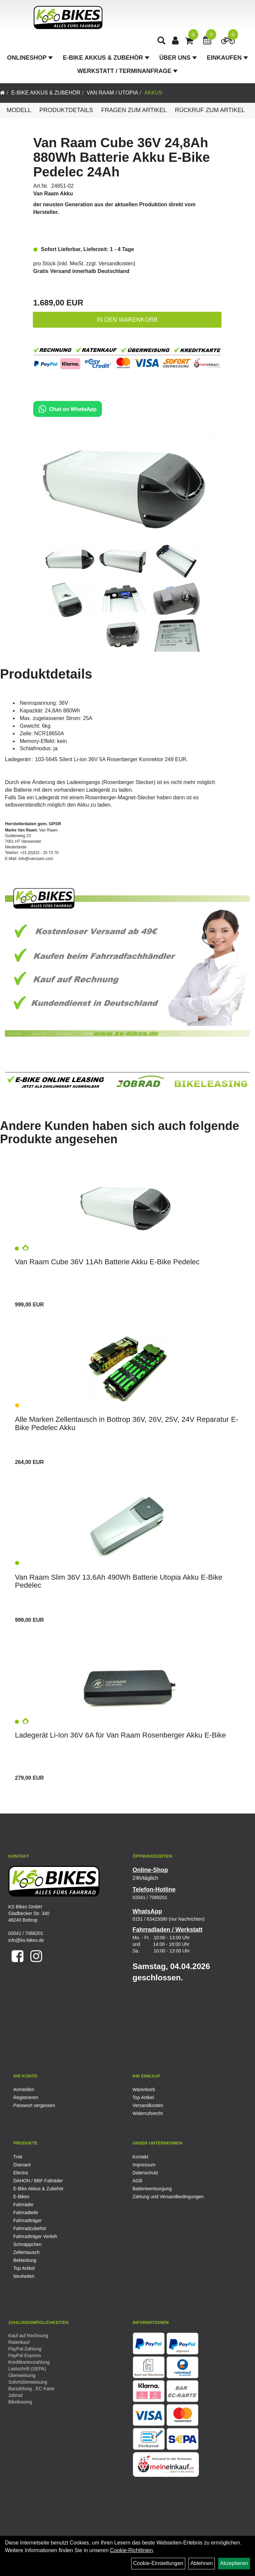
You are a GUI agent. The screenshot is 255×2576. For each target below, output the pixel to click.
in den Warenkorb (127, 319)
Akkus (153, 93)
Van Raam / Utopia (112, 93)
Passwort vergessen (34, 2105)
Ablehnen (201, 2563)
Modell (19, 110)
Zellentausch (26, 2252)
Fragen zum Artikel (134, 110)
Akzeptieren (234, 2563)
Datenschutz (145, 2172)
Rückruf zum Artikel (210, 110)
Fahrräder (23, 2204)
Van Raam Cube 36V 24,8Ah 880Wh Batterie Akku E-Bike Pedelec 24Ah (121, 157)
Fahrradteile (25, 2212)
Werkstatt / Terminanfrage (127, 71)
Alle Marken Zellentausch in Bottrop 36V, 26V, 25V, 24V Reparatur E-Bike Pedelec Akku (126, 1423)
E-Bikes (21, 2196)
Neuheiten (24, 2276)
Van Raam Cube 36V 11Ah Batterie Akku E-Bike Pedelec (107, 1262)
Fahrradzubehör (29, 2228)
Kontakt (140, 2156)
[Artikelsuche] (162, 41)
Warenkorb (143, 2089)
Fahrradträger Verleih (35, 2236)
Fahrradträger (27, 2220)
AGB (137, 2180)
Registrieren (25, 2097)
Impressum (143, 2164)
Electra (20, 2172)
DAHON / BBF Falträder (38, 2180)
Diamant (22, 2164)
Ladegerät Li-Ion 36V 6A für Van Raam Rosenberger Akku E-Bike (120, 1735)
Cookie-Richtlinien (131, 2550)
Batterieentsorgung (152, 2188)
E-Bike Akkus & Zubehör (106, 58)
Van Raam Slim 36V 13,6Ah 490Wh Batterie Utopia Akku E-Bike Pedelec (118, 1581)
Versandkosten (116, 263)
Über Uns (178, 58)
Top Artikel (143, 2097)
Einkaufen (227, 58)
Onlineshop (30, 58)
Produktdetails (66, 110)
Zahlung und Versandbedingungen (168, 2196)
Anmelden (23, 2089)
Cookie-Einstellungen (158, 2563)
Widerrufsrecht (147, 2113)
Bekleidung (24, 2260)
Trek (17, 2156)
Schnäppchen (27, 2244)
